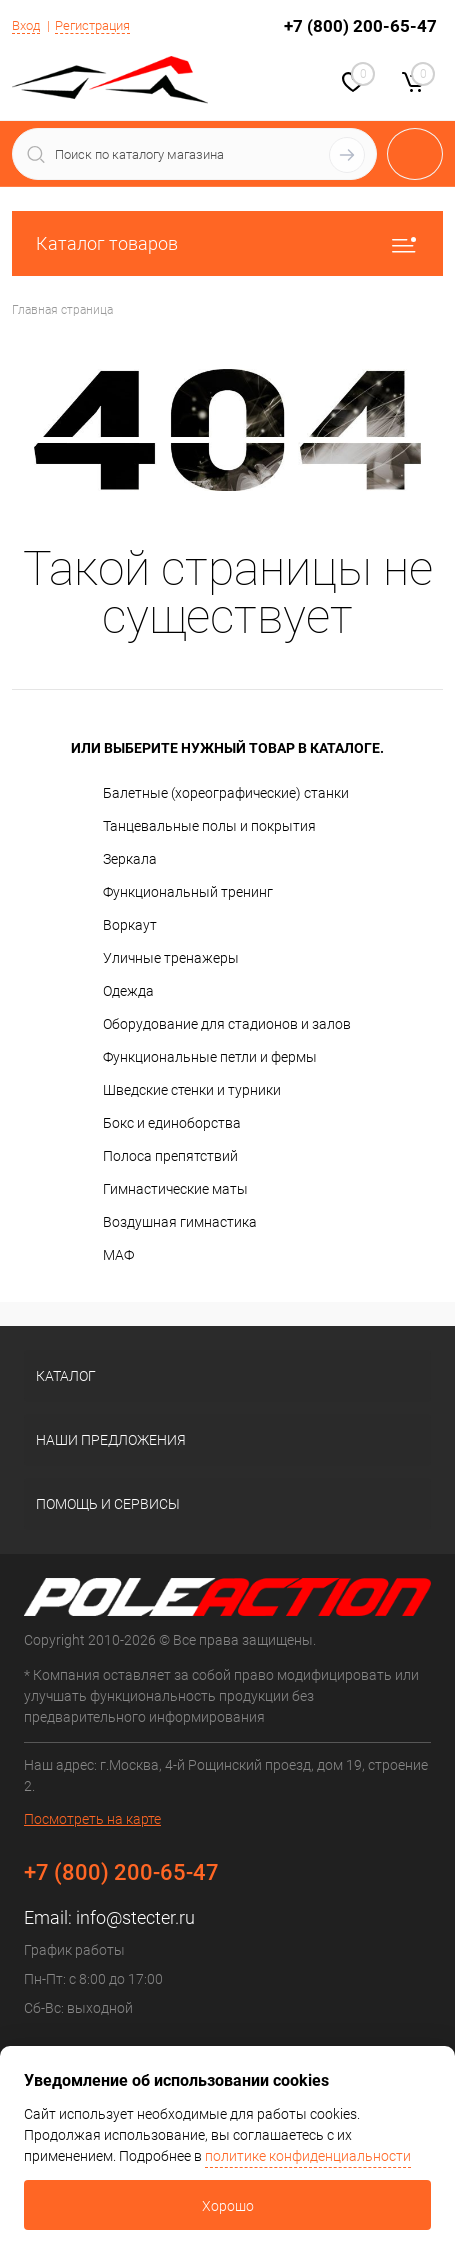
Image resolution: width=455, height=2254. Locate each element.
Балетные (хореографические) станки (226, 793)
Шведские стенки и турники (192, 1090)
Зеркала (130, 859)
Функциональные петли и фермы (210, 1057)
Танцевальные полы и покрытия (209, 826)
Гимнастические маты (175, 1189)
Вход (26, 25)
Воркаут (130, 925)
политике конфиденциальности (308, 2156)
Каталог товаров (227, 243)
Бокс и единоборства (172, 1123)
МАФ (118, 1255)
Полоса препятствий (170, 1156)
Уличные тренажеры (171, 958)
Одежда (128, 991)
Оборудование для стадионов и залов (227, 1024)
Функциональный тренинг (188, 892)
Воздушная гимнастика (180, 1222)
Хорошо (228, 2206)
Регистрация (92, 25)
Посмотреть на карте (92, 1819)
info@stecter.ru (135, 1917)
